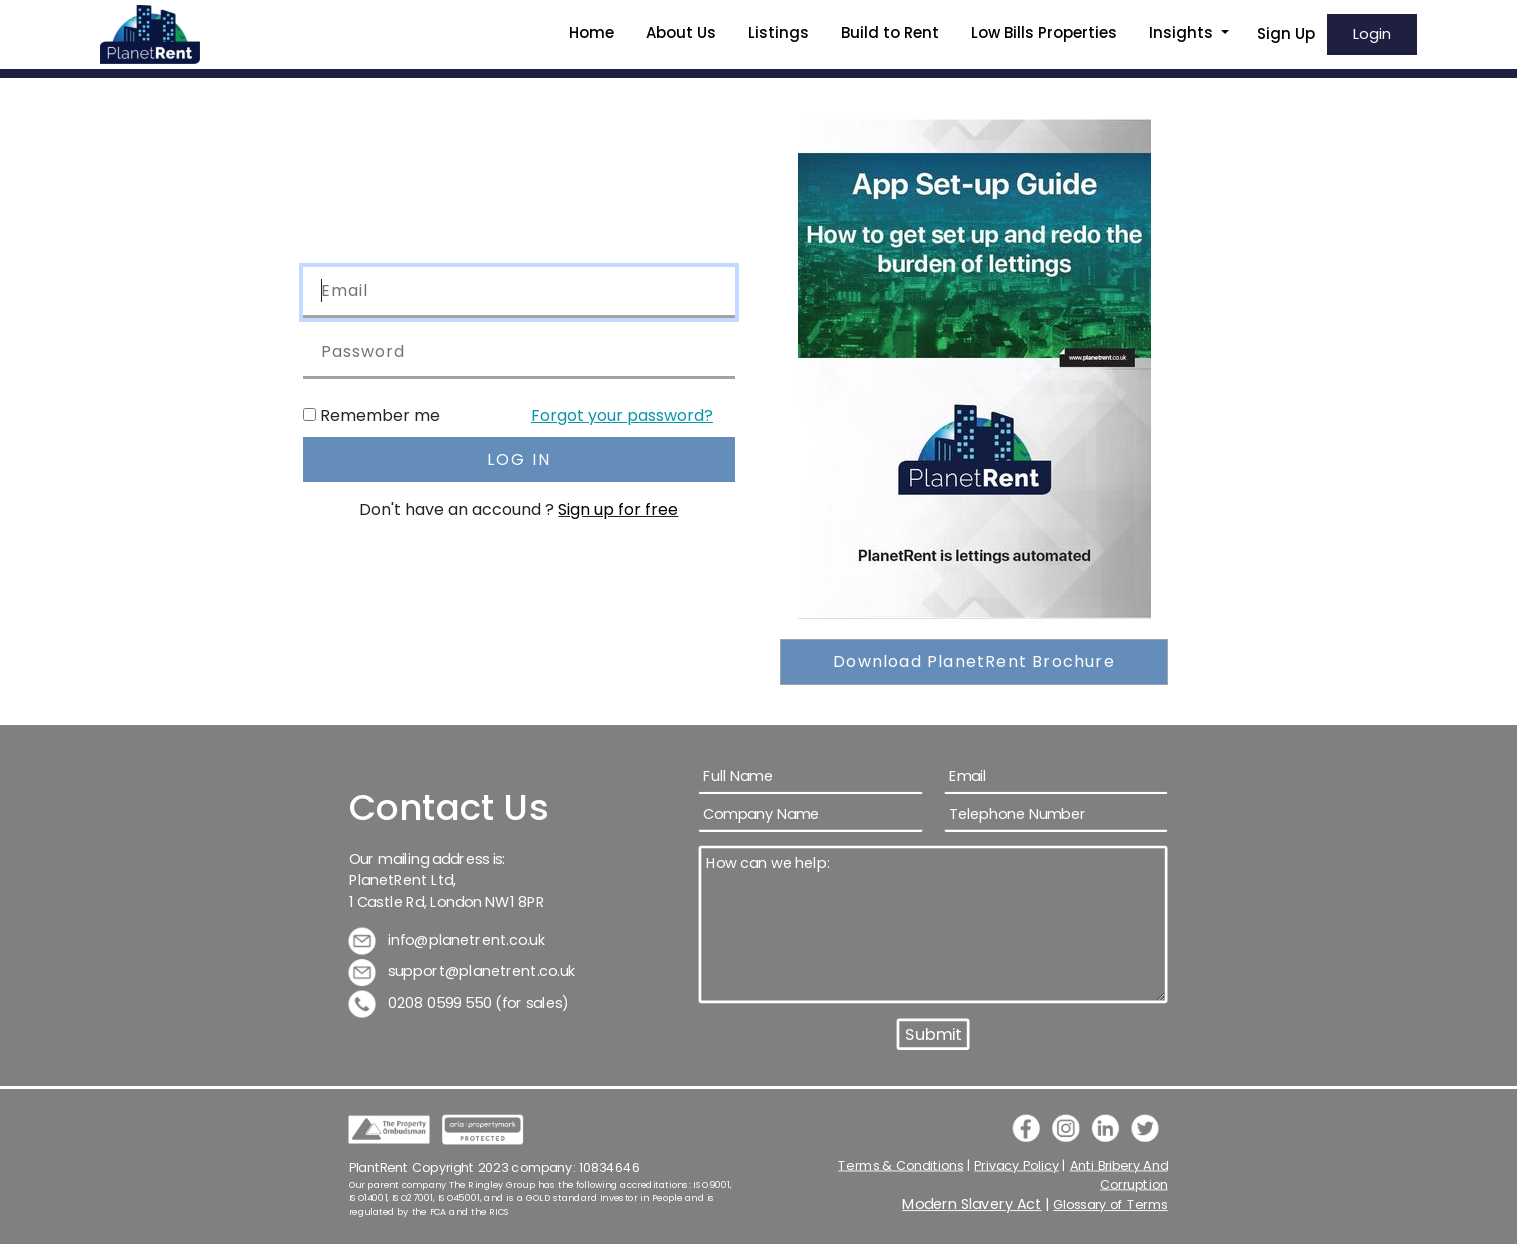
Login (1372, 33)
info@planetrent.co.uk (447, 939)
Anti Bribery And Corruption (1119, 1174)
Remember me (380, 415)
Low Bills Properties (1044, 32)
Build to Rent (890, 32)
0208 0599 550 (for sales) (459, 1002)
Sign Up (1286, 33)
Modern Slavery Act (972, 1204)
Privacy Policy (1017, 1165)
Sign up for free (618, 509)
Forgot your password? (622, 415)
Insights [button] (1183, 32)
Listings (778, 32)
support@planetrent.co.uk (463, 971)
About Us (681, 32)
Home (591, 32)
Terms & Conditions (901, 1165)
